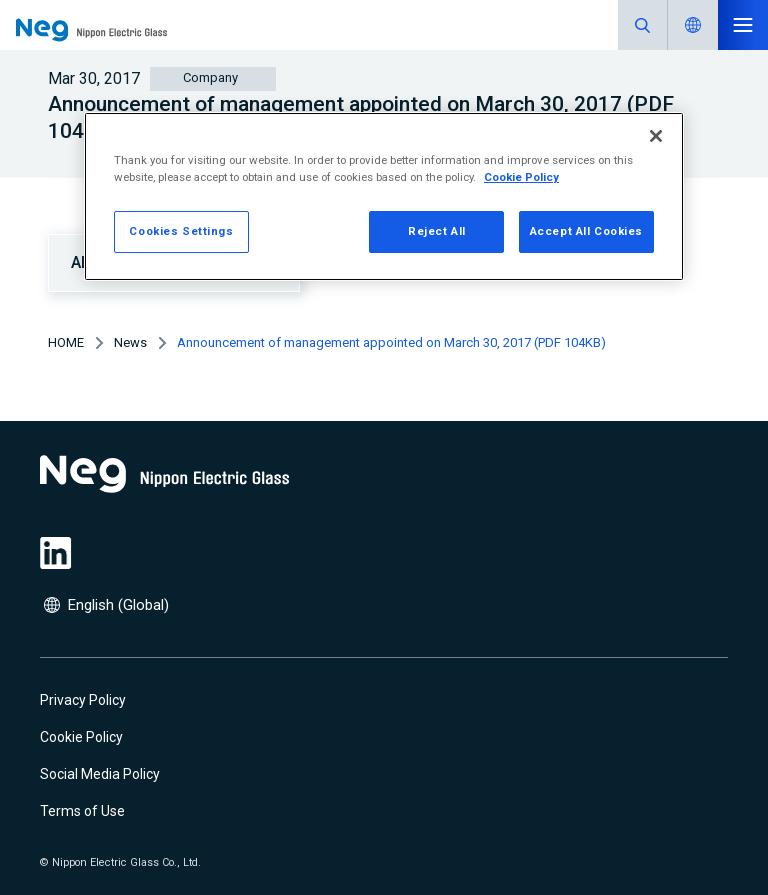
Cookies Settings (181, 231)
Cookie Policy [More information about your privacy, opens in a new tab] (521, 177)
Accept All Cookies (586, 231)
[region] (384, 196)
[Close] (656, 136)
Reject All (437, 231)
